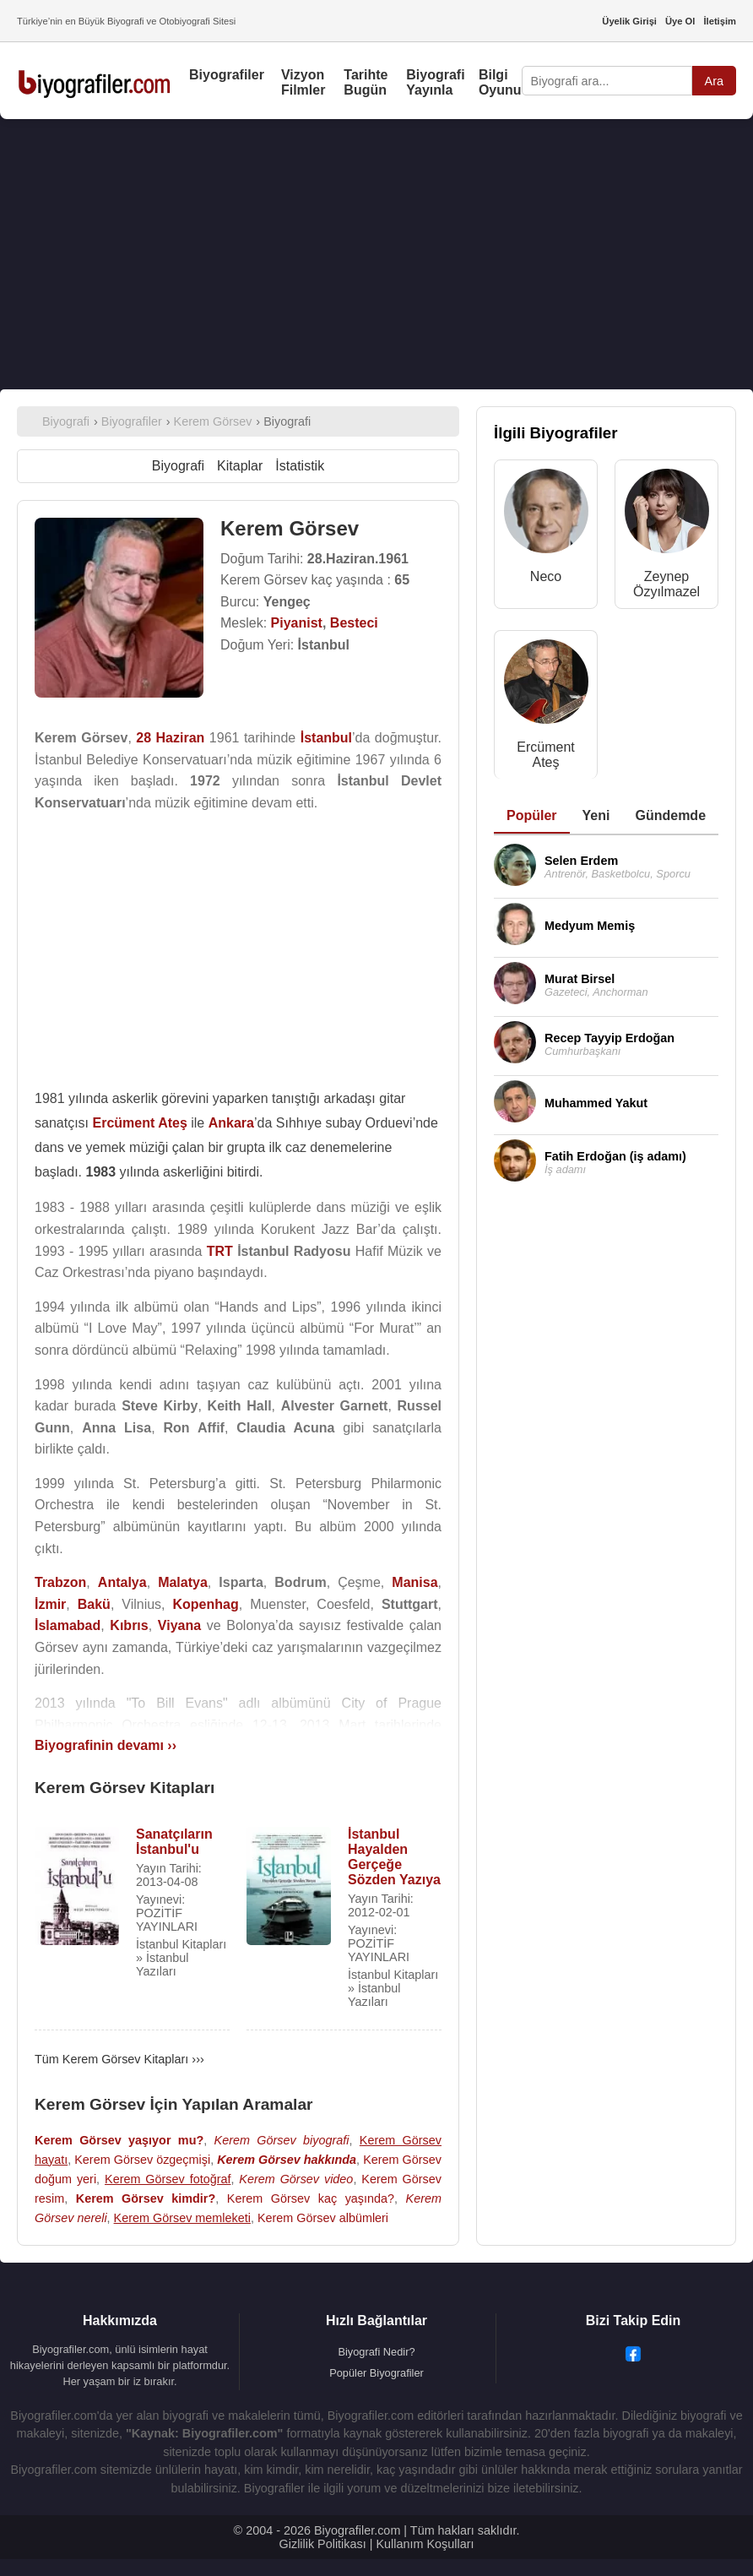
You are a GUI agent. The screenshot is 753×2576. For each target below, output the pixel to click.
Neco (545, 576)
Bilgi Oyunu (500, 82)
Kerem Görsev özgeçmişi (142, 2159)
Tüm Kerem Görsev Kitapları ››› (119, 2059)
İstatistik (299, 466)
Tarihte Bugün (365, 82)
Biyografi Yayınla (435, 82)
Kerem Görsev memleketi (182, 2218)
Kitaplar (240, 466)
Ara (714, 81)
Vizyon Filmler (303, 82)
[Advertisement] (376, 254)
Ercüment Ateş (545, 754)
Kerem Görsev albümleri (322, 2218)
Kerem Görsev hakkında (286, 2159)
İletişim (719, 21)
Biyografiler (226, 75)
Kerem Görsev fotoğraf (167, 2179)
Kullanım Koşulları (425, 2544)
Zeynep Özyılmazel (666, 584)
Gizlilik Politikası (322, 2544)
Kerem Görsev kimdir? (145, 2198)
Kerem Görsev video (296, 2179)
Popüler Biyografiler (376, 2373)
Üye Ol (680, 21)
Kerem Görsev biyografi (281, 2140)
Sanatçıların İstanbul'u (174, 1841)
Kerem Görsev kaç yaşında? (310, 2198)
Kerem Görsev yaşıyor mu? (119, 2140)
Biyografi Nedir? (376, 2351)
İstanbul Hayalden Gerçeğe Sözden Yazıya (394, 1857)
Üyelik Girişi (629, 21)
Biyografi (178, 466)
